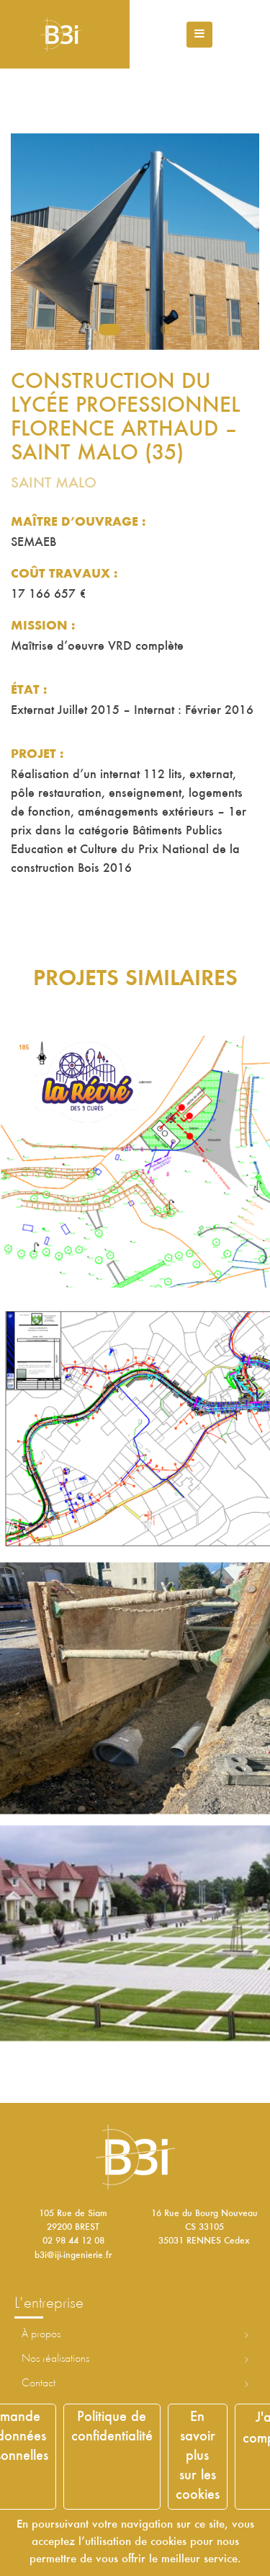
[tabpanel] (135, 241)
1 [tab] (109, 329)
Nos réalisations (55, 2359)
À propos (41, 2334)
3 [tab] (166, 329)
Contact (38, 2383)
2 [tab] (140, 329)
